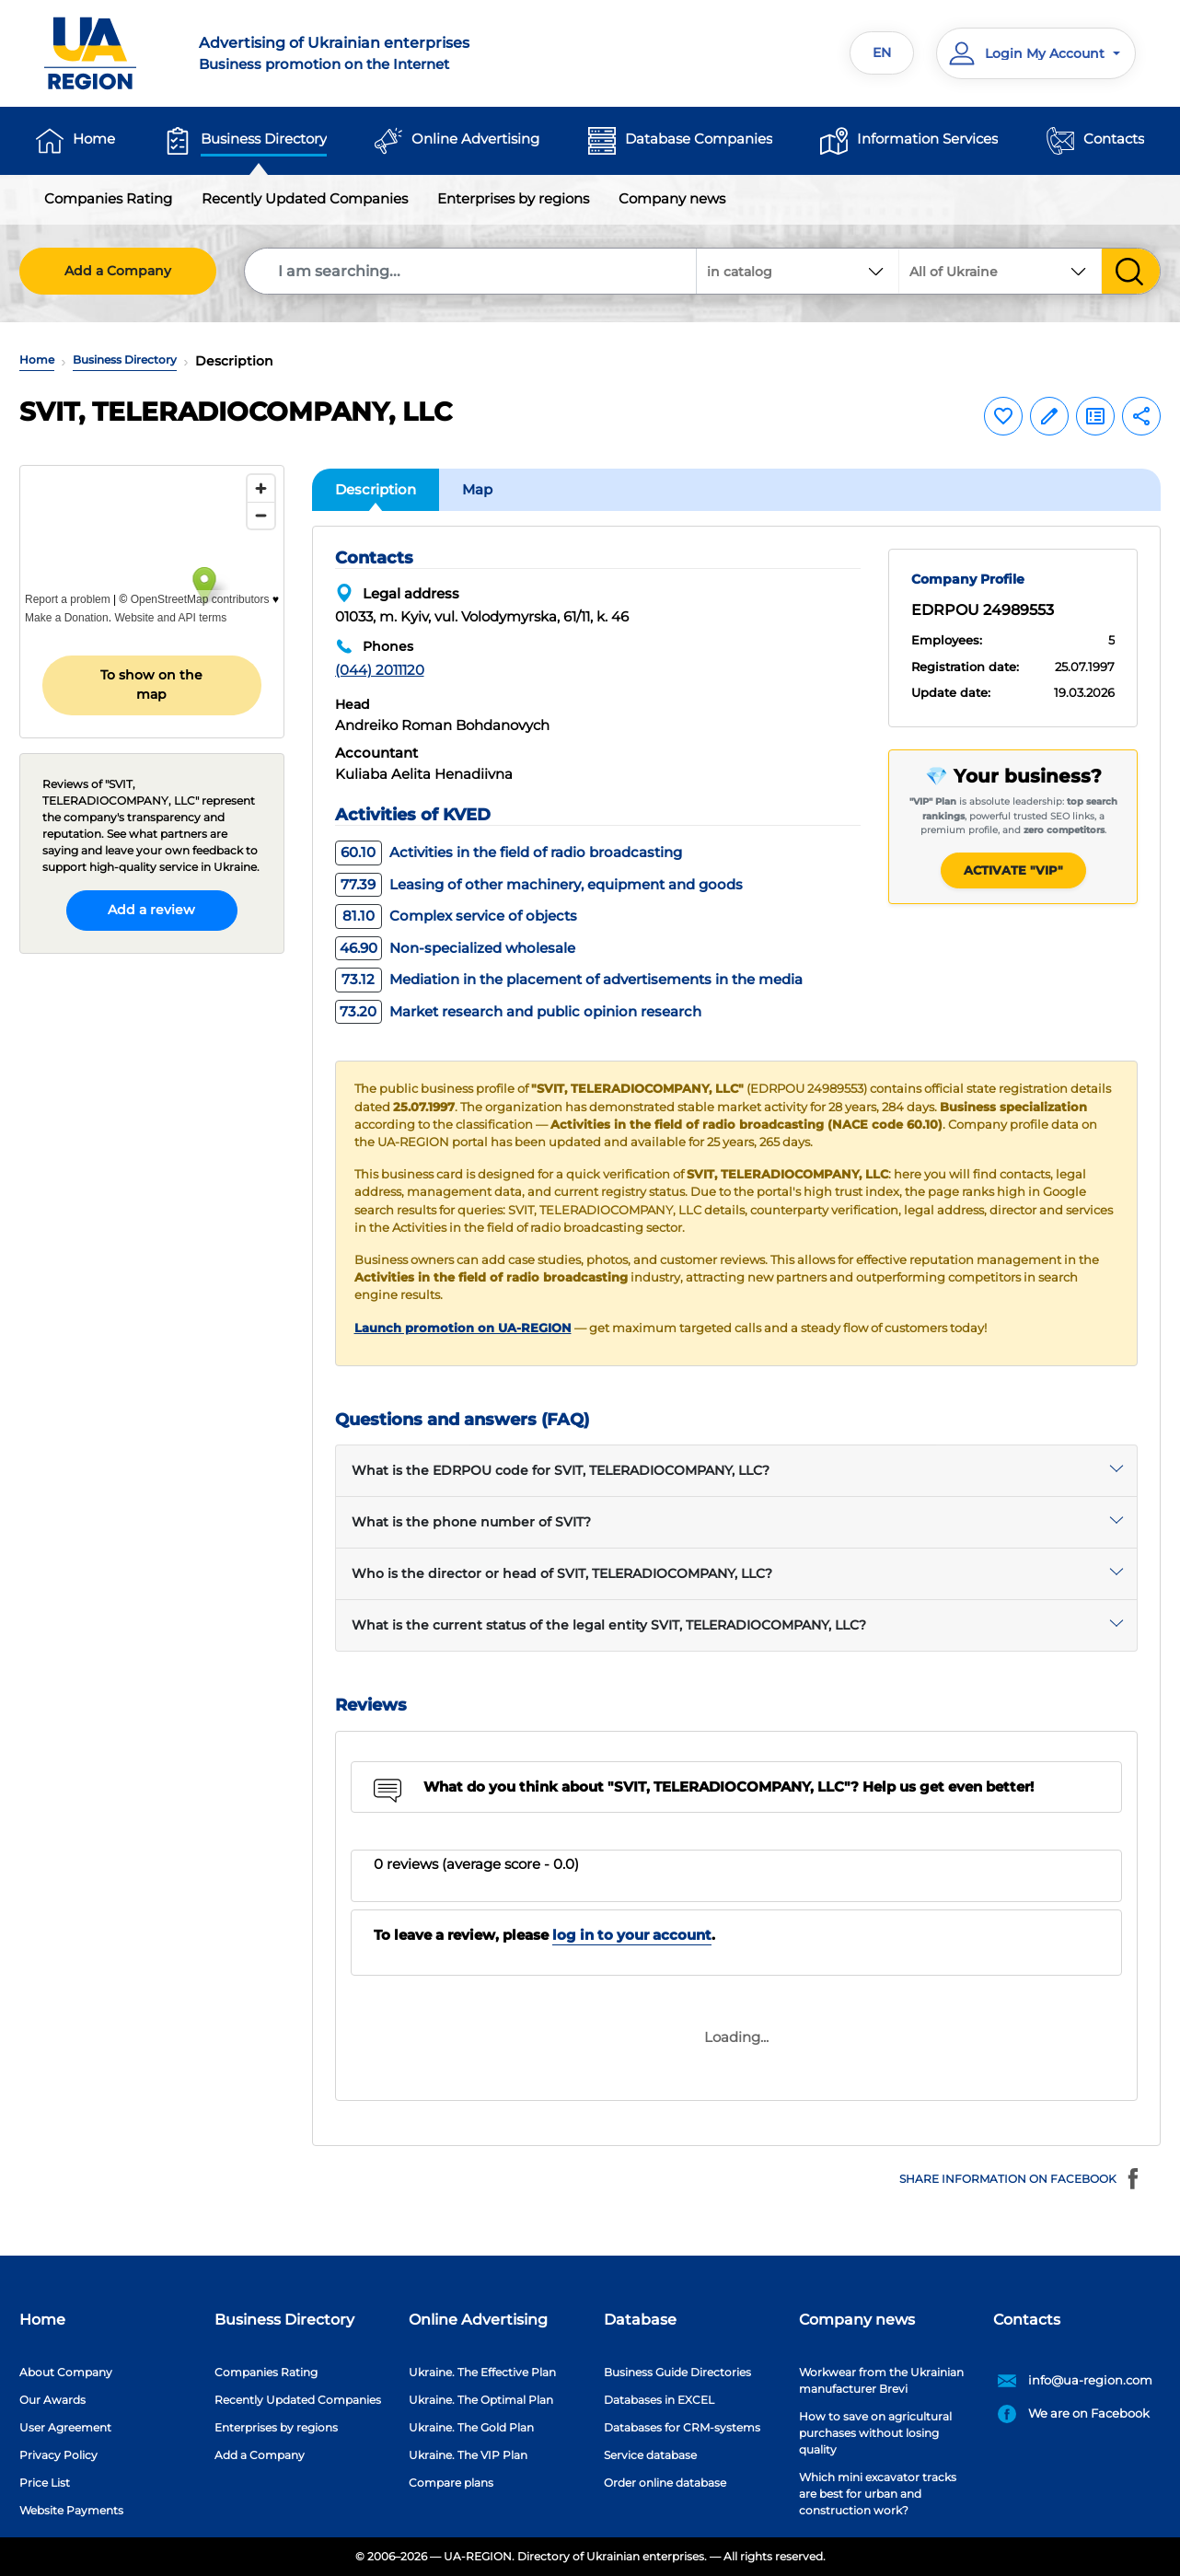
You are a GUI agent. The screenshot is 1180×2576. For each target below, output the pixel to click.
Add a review (151, 909)
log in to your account (631, 1935)
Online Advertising (475, 138)
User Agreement (65, 2427)
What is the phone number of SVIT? (471, 1522)
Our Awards (52, 2400)
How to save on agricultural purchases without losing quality (875, 2432)
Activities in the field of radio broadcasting (508, 852)
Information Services (927, 138)
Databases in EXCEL (659, 2400)
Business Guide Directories (677, 2372)
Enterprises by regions (513, 198)
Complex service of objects (456, 915)
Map (477, 489)
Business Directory (264, 138)
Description (375, 489)
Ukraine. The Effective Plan (482, 2372)
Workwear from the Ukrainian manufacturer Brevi (881, 2380)
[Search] (471, 271)
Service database (650, 2455)
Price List (44, 2482)
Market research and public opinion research (518, 1011)
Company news (672, 198)
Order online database (665, 2482)
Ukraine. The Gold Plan (471, 2427)
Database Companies (698, 138)
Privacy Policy (58, 2455)
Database (640, 2319)
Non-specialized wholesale (455, 948)
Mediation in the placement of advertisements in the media (569, 979)
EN (882, 52)
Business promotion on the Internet (383, 52)
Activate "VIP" (1013, 870)
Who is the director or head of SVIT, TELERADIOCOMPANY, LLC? (562, 1573)
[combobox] (1000, 271)
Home (94, 138)
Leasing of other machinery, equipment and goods (539, 884)
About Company (65, 2372)
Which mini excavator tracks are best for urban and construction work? (877, 2493)
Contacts (1113, 138)
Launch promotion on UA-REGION (463, 1328)
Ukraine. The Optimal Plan (481, 2400)
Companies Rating (108, 198)
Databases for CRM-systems (682, 2427)
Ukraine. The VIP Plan (468, 2455)
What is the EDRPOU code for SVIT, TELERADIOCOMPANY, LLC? (560, 1470)
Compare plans (451, 2482)
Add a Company (117, 270)
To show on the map (151, 684)
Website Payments (71, 2510)
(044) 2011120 (379, 670)
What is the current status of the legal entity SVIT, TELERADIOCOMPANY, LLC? (609, 1625)
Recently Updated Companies (305, 198)
